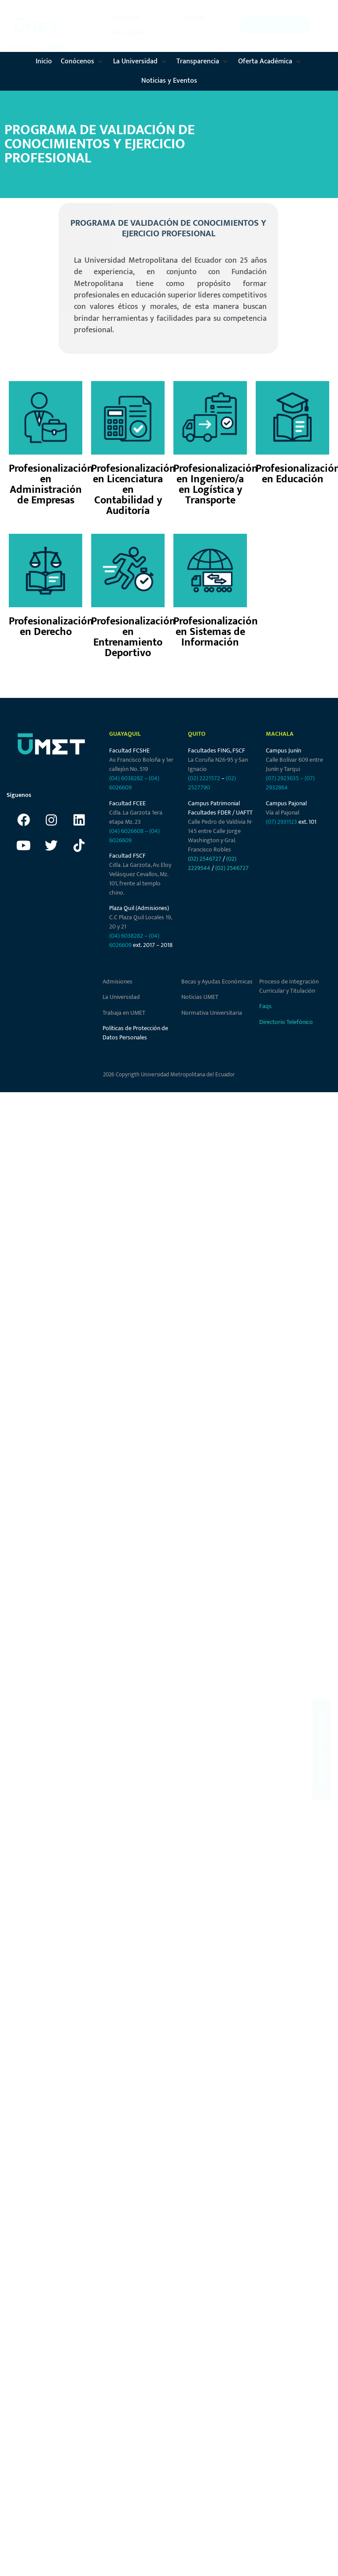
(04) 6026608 (126, 831)
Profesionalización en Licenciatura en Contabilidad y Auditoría (133, 490)
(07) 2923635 (282, 778)
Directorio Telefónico (286, 1022)
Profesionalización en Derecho (51, 627)
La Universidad (121, 997)
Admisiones (117, 981)
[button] (131, 17)
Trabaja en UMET (124, 1013)
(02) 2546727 (204, 859)
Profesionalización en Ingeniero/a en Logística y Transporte (215, 484)
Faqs (265, 1006)
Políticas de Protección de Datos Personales (135, 1032)
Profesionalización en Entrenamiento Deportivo (133, 637)
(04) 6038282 (126, 778)
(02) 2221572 (204, 778)
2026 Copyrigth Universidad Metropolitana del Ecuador (169, 1074)
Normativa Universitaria (211, 1013)
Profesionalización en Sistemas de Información (215, 632)
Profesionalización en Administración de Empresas (51, 484)
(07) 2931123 (282, 822)
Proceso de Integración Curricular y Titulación (289, 986)
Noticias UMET (199, 997)
